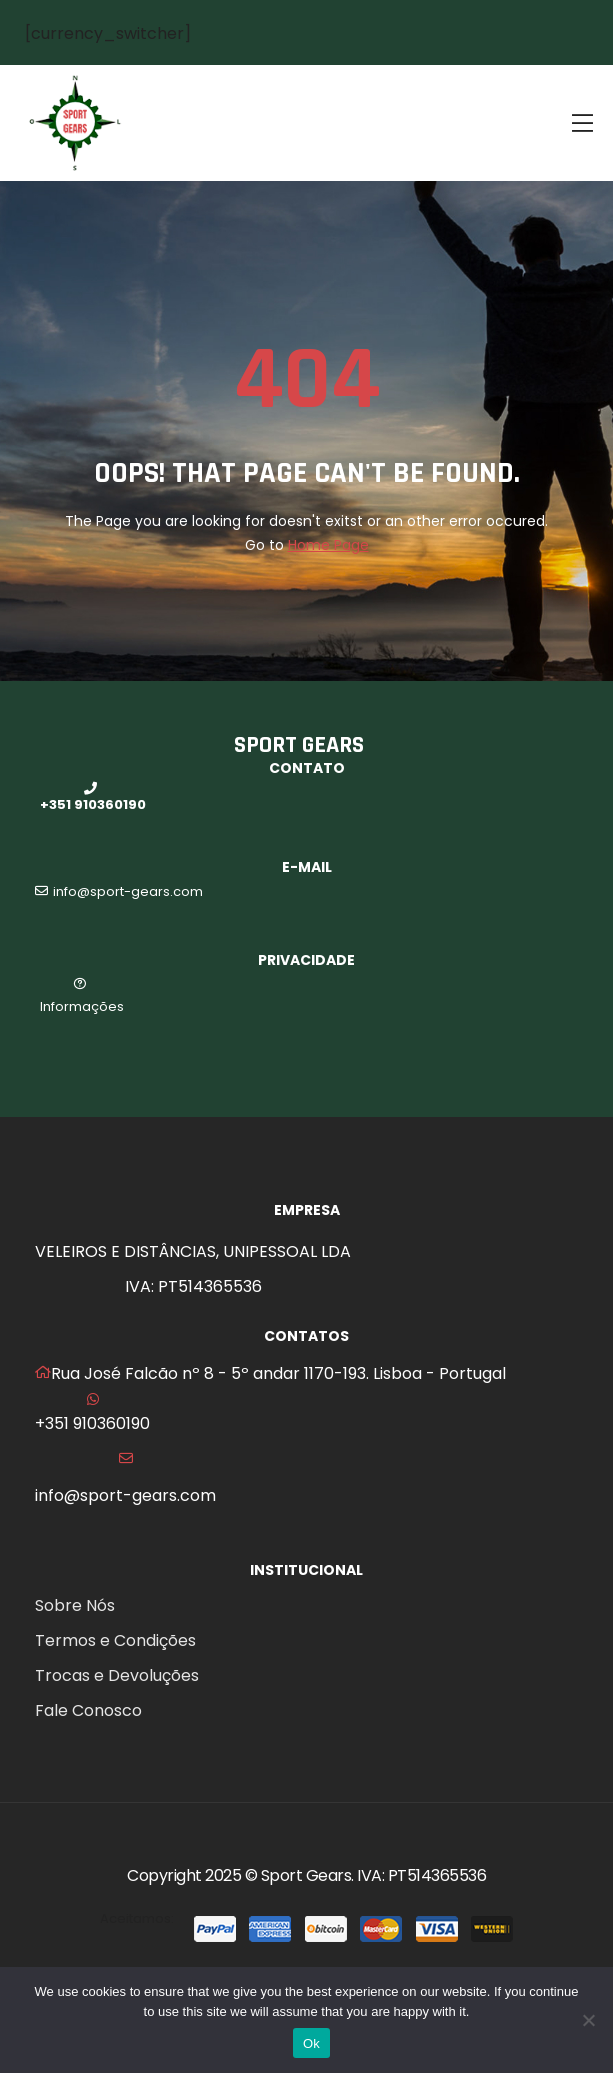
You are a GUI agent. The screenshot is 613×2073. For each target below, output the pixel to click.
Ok (311, 2043)
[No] (588, 2020)
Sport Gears (306, 1875)
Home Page (328, 545)
